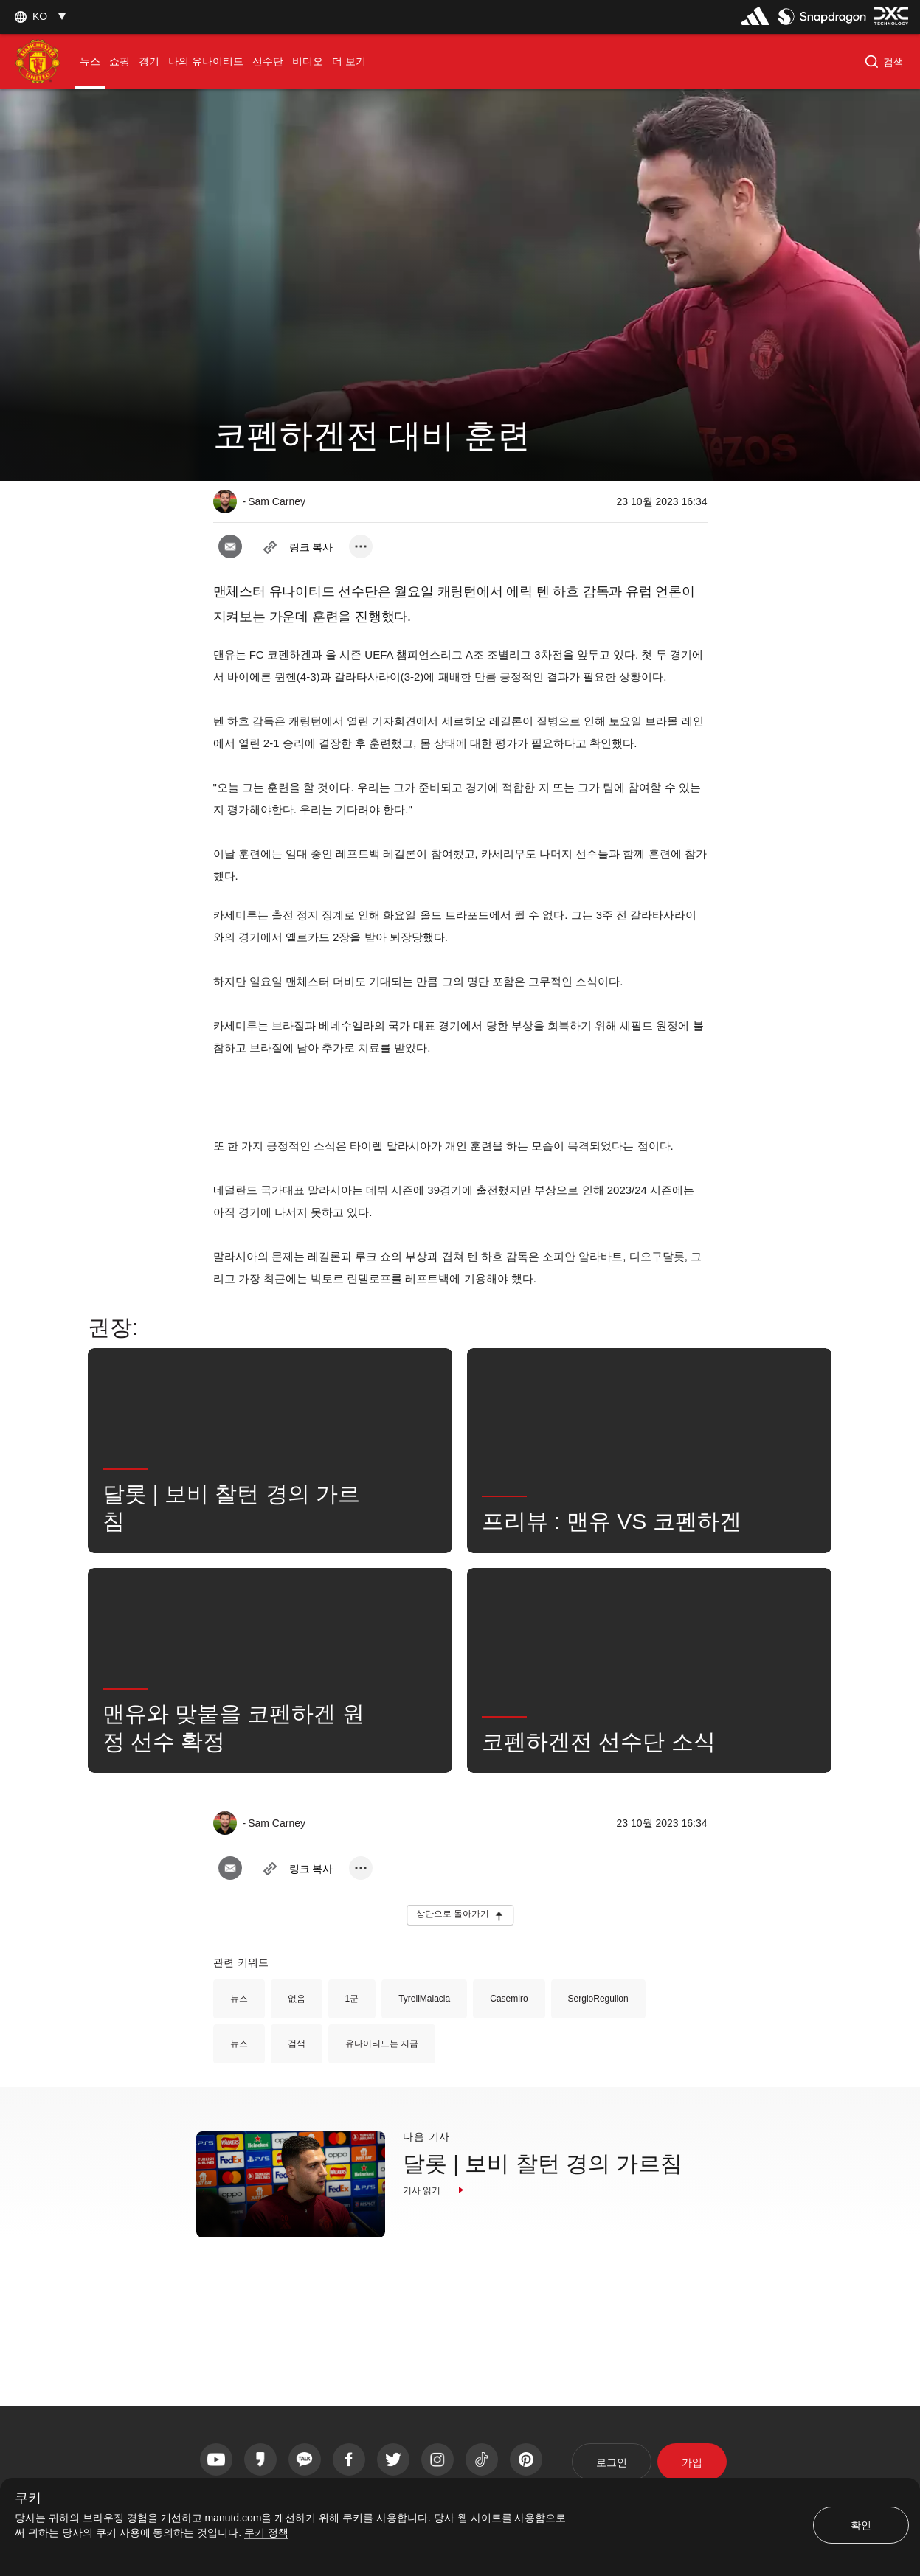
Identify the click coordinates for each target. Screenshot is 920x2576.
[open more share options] (361, 546)
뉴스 (239, 1998)
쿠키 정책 (266, 2532)
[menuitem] (90, 61)
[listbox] (38, 16)
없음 (296, 1998)
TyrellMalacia (424, 1998)
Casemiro (509, 1998)
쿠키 (28, 2498)
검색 (296, 2043)
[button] (884, 62)
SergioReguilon (598, 1998)
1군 (352, 1998)
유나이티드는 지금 (381, 2043)
